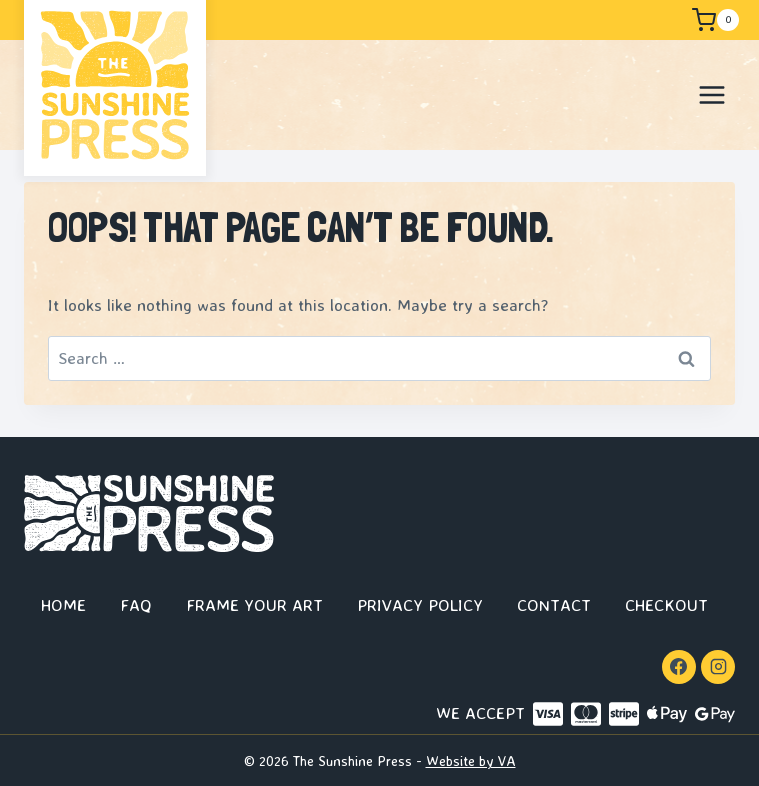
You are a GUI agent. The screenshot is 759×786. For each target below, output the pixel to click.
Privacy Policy (420, 604)
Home (63, 604)
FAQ (136, 604)
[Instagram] (718, 667)
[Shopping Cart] (714, 20)
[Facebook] (679, 667)
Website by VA (471, 760)
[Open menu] (711, 94)
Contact (554, 604)
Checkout (666, 604)
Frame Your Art (254, 604)
